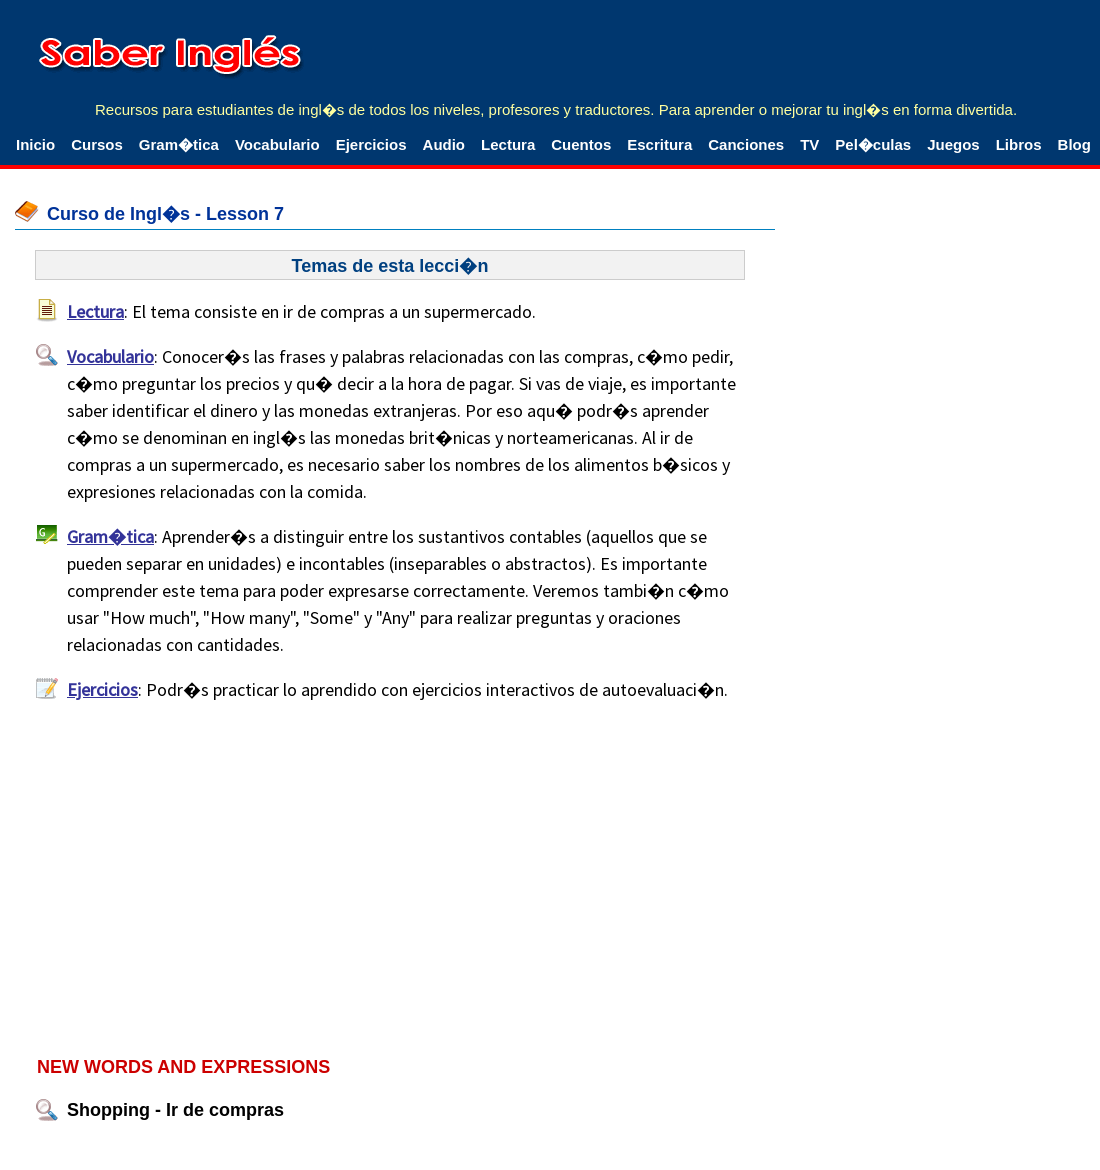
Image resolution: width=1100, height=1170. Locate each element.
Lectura (508, 144)
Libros (1019, 144)
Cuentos (581, 144)
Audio (444, 144)
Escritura (659, 144)
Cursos (97, 144)
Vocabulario (277, 144)
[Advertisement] (395, 878)
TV (809, 144)
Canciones (746, 144)
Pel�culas (873, 144)
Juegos (953, 144)
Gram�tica (179, 144)
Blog (1074, 144)
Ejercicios (371, 144)
